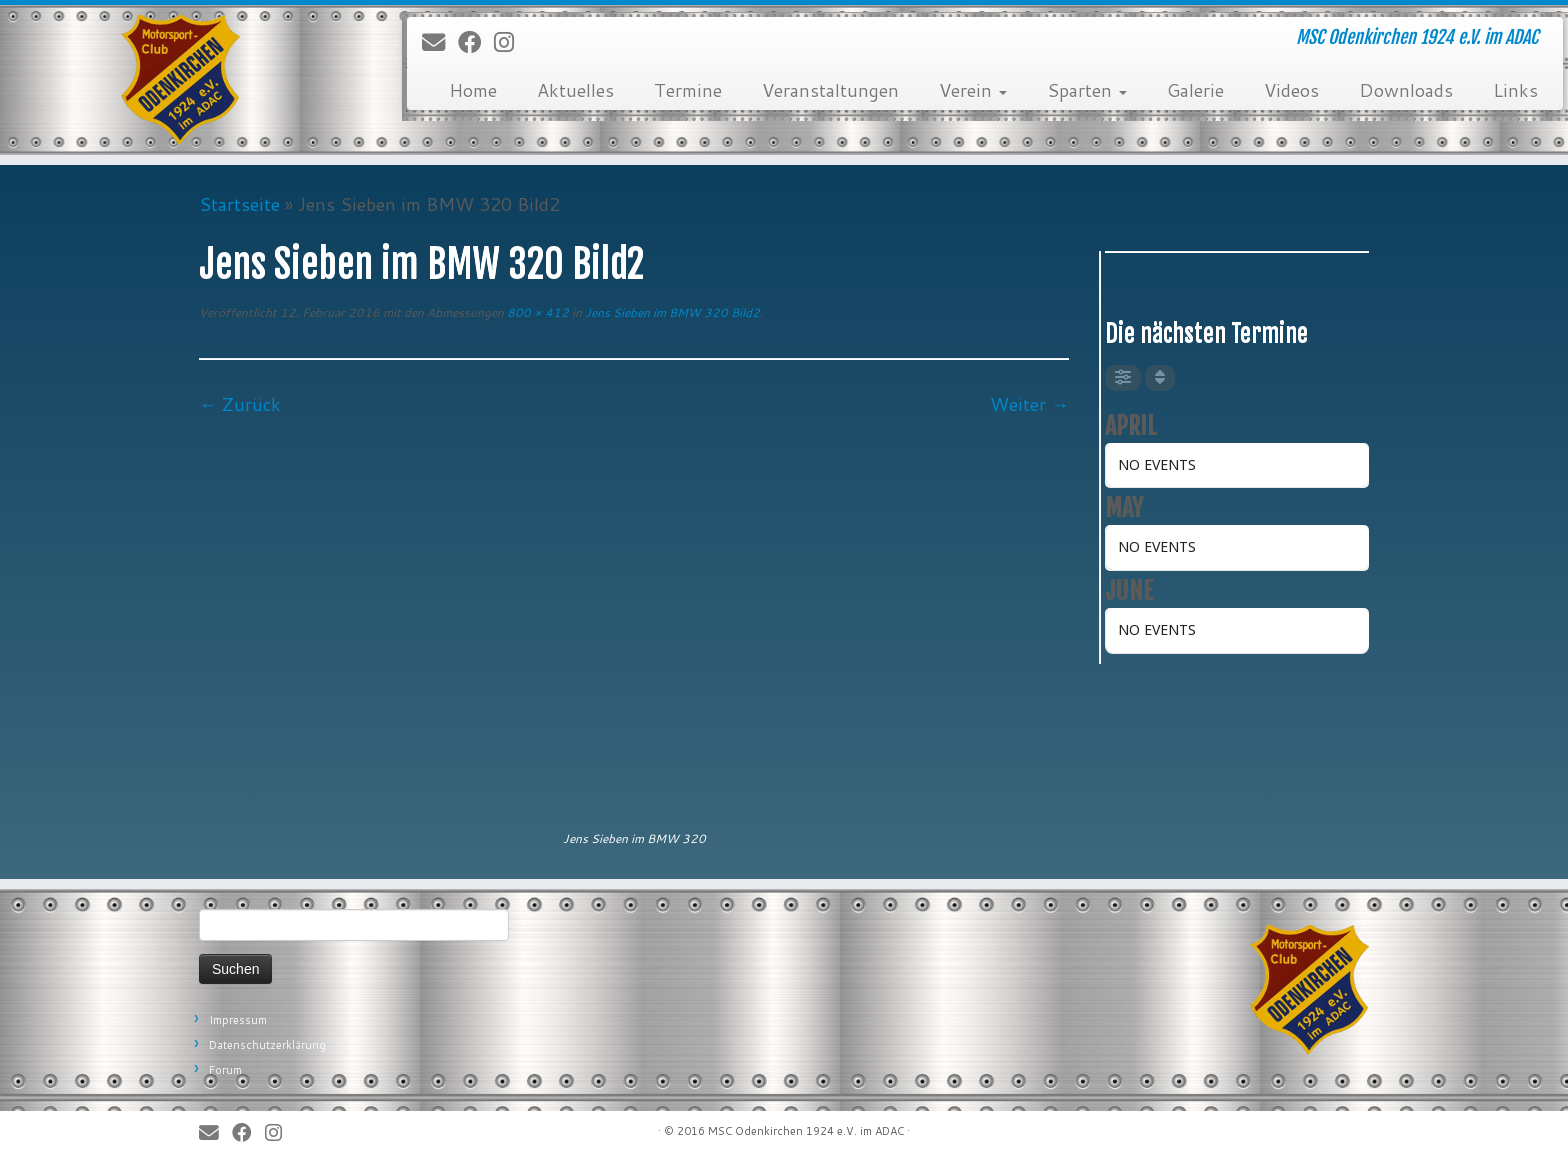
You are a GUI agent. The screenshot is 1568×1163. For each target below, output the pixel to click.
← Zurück (240, 404)
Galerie (1195, 90)
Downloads (1406, 90)
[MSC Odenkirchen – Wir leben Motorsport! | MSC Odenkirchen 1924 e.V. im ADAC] (181, 80)
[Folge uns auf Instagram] (510, 43)
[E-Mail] (440, 43)
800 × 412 (536, 312)
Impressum (238, 1020)
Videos (1291, 90)
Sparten (1087, 90)
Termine (688, 90)
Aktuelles (575, 90)
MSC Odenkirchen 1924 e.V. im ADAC (806, 1131)
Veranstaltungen (830, 90)
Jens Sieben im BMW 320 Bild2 (671, 312)
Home (473, 90)
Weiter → (1029, 404)
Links (1515, 90)
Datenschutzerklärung (267, 1045)
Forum (225, 1070)
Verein (973, 90)
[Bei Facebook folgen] (476, 43)
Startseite (239, 204)
